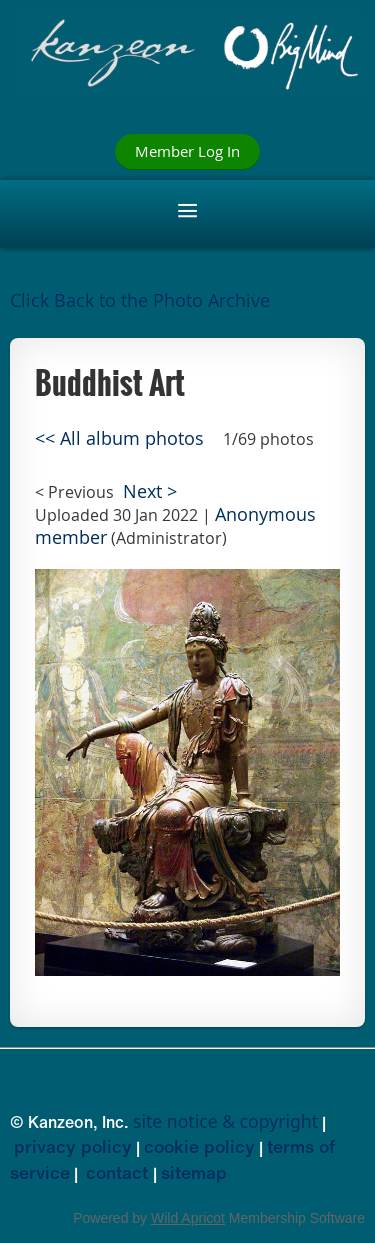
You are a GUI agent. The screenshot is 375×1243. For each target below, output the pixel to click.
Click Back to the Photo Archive (140, 300)
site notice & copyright (225, 1121)
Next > (150, 491)
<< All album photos (119, 438)
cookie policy (199, 1146)
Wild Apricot (188, 1218)
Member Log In (187, 151)
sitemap (194, 1172)
